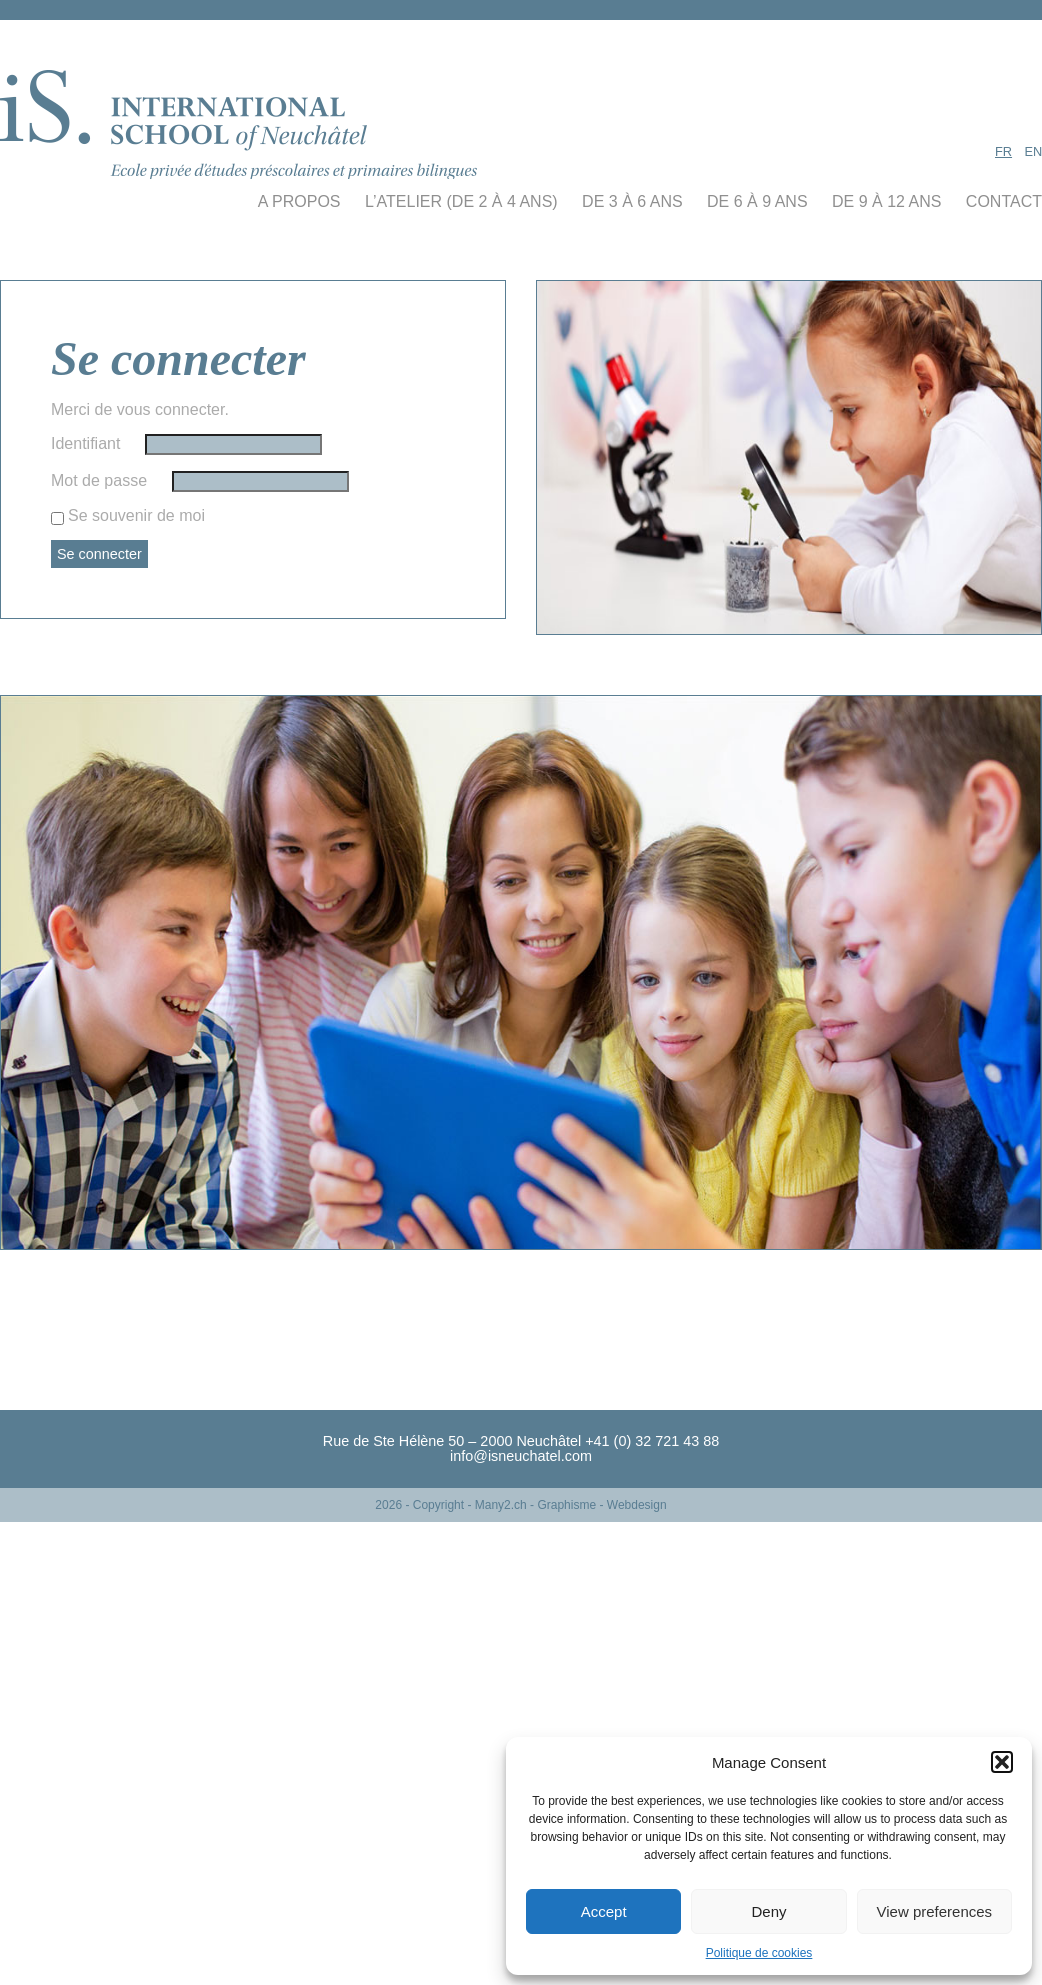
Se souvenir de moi (136, 515)
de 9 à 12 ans (886, 201)
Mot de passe (99, 480)
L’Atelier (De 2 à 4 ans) (461, 201)
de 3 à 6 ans (632, 201)
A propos (299, 201)
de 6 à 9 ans (757, 201)
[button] (1002, 1762)
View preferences (935, 1911)
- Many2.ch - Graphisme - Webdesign (566, 1505)
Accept (604, 1911)
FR (1003, 151)
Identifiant (85, 443)
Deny (768, 1911)
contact (1004, 201)
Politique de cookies (759, 1953)
